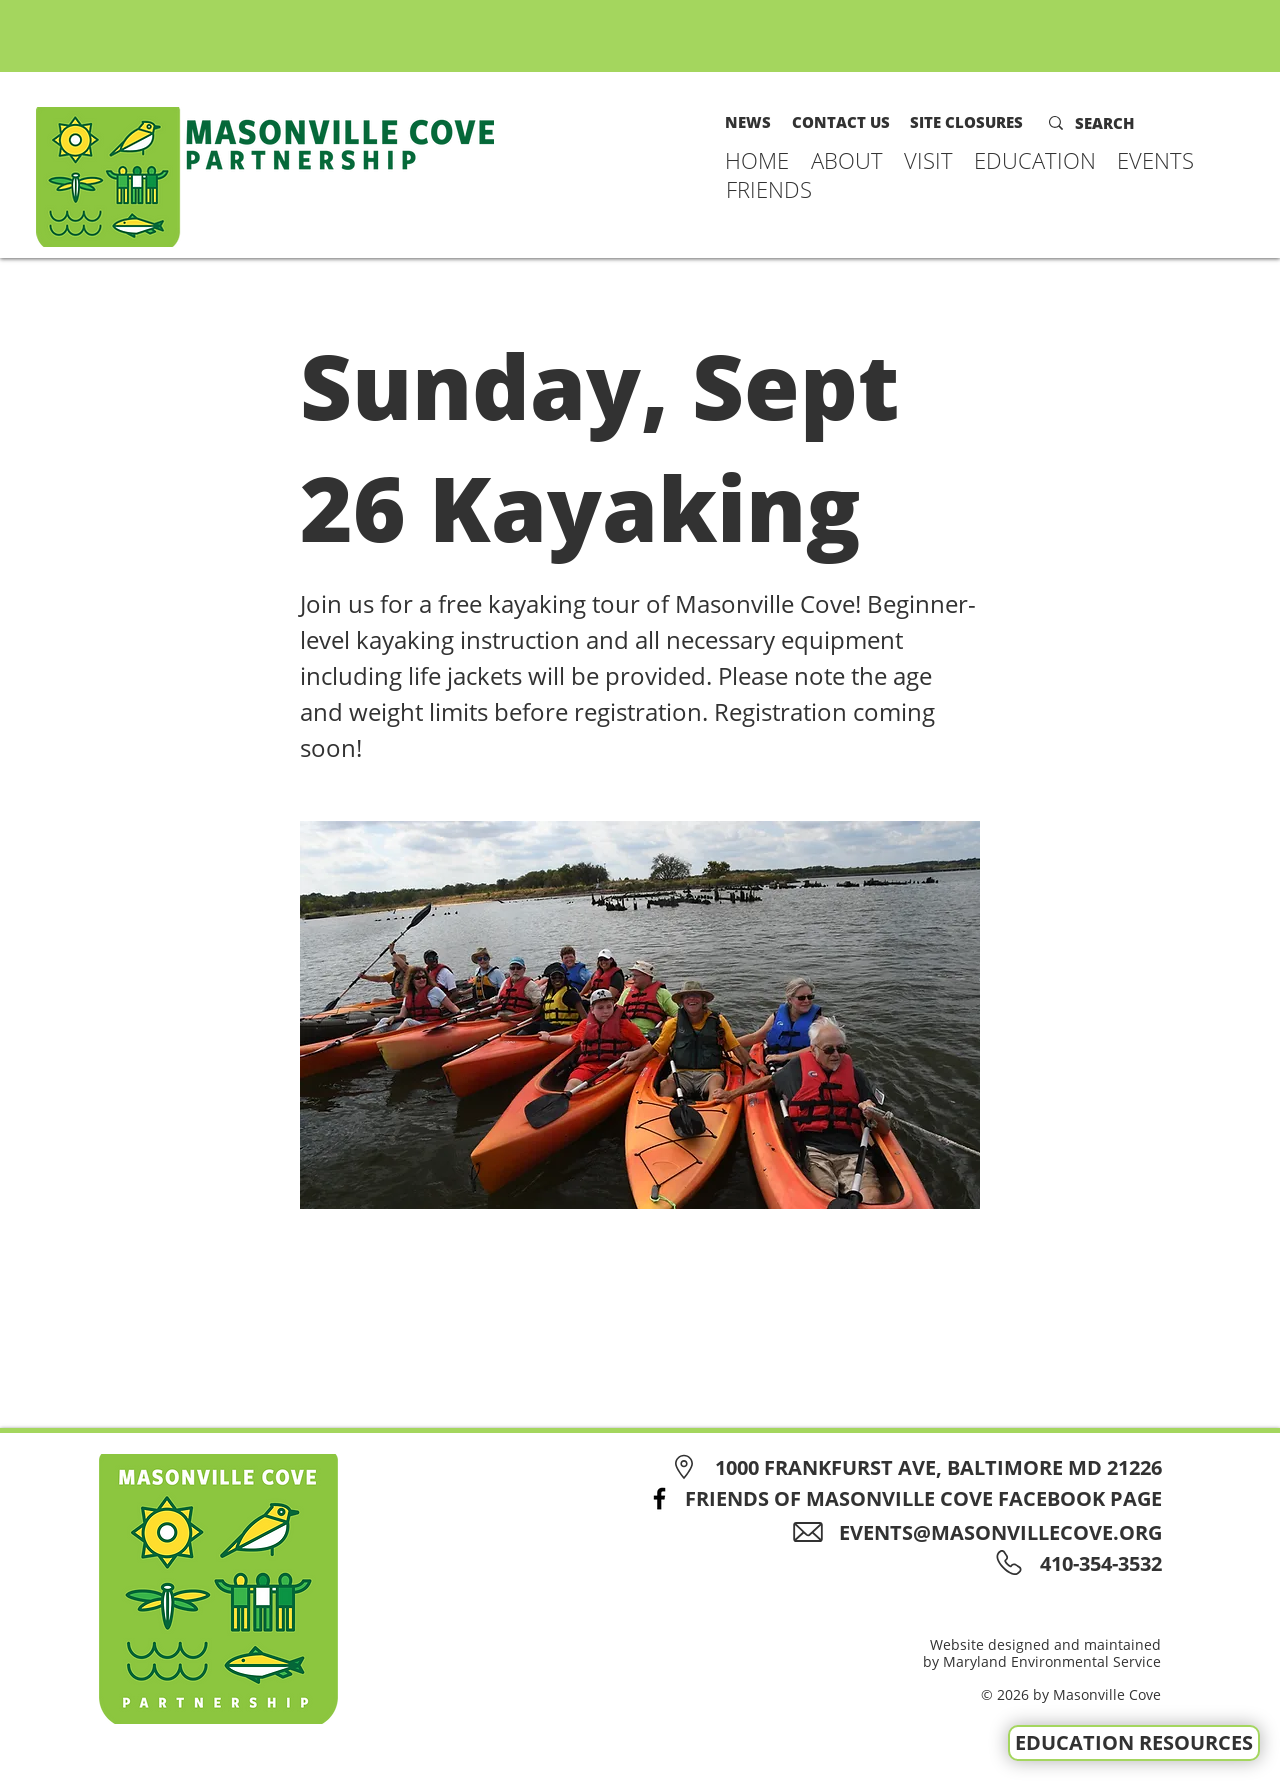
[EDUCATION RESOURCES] (1134, 1743)
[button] (847, 160)
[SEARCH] (1118, 123)
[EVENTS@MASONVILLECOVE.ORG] (984, 1532)
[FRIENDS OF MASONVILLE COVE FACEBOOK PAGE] (899, 1498)
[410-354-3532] (1097, 1563)
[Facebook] (659, 1498)
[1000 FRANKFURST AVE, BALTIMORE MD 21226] (913, 1467)
